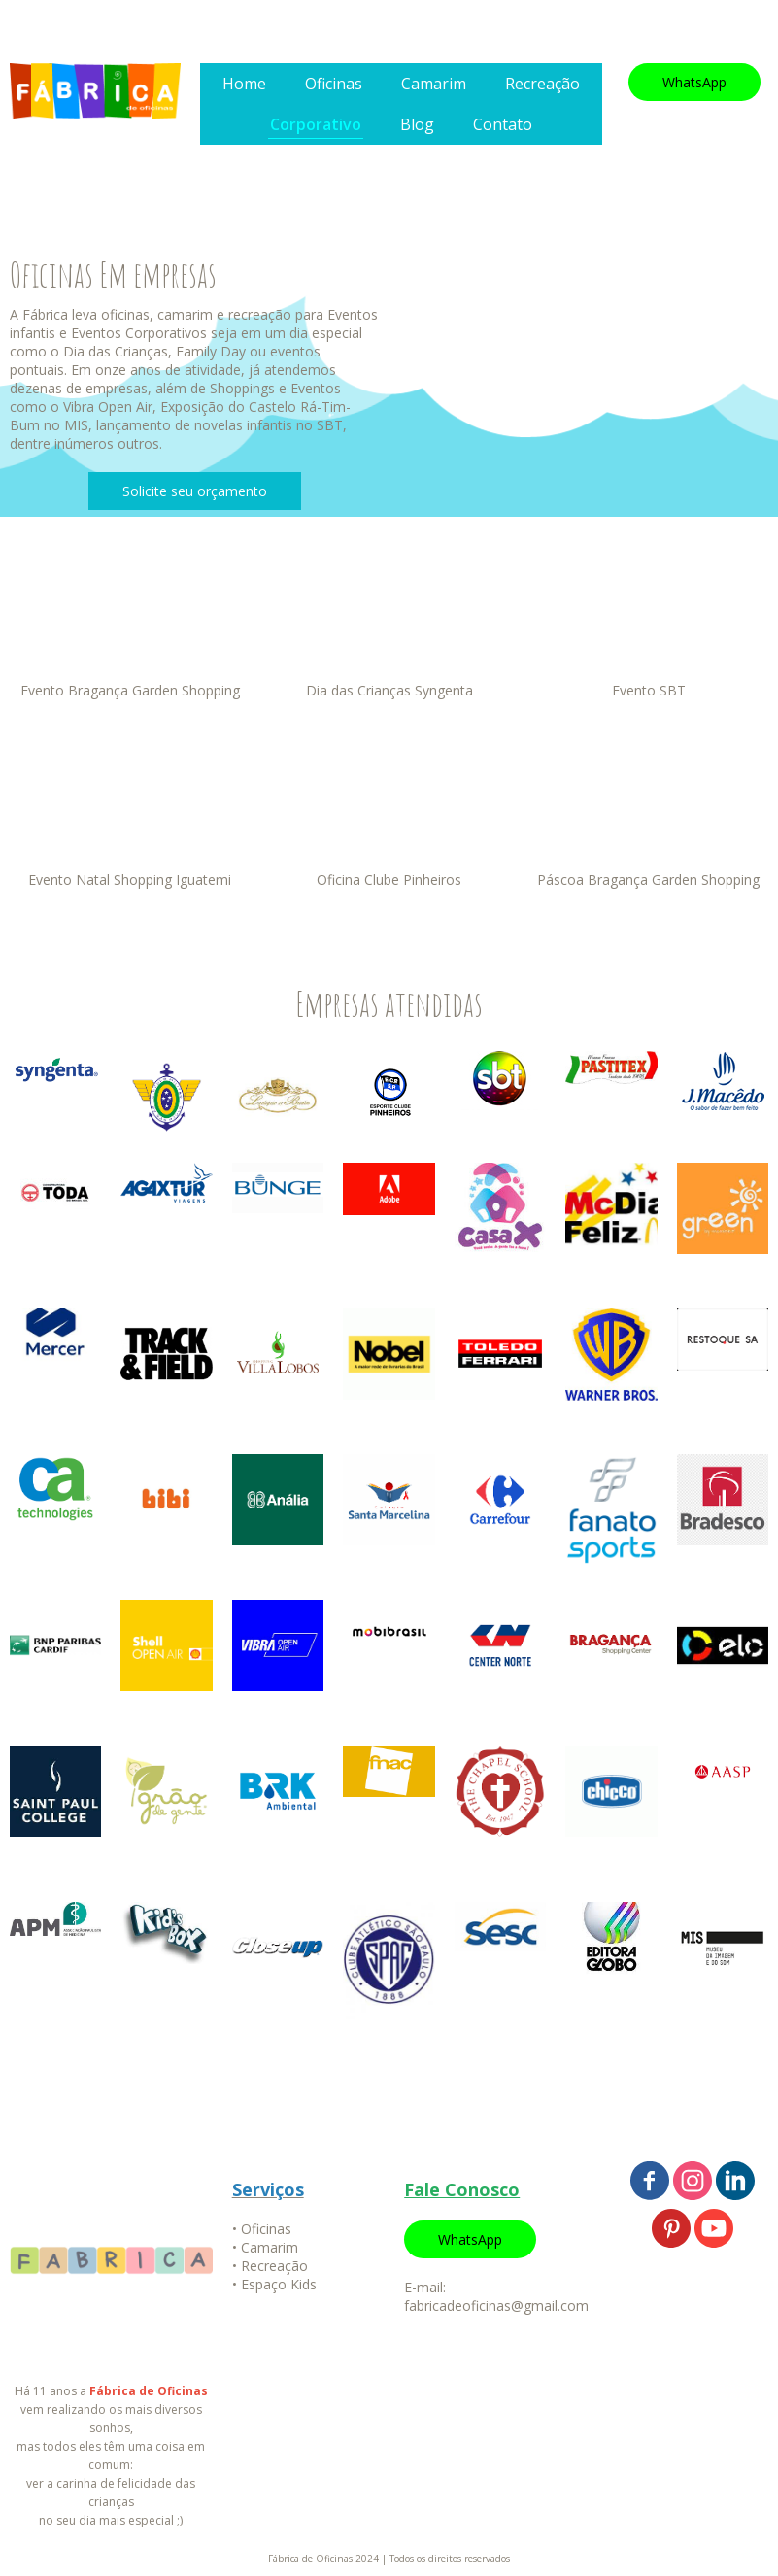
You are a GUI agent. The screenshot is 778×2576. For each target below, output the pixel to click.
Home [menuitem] (244, 83)
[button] (694, 82)
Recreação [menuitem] (542, 83)
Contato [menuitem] (502, 124)
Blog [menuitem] (417, 124)
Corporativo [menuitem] (315, 124)
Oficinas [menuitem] (333, 83)
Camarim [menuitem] (433, 83)
